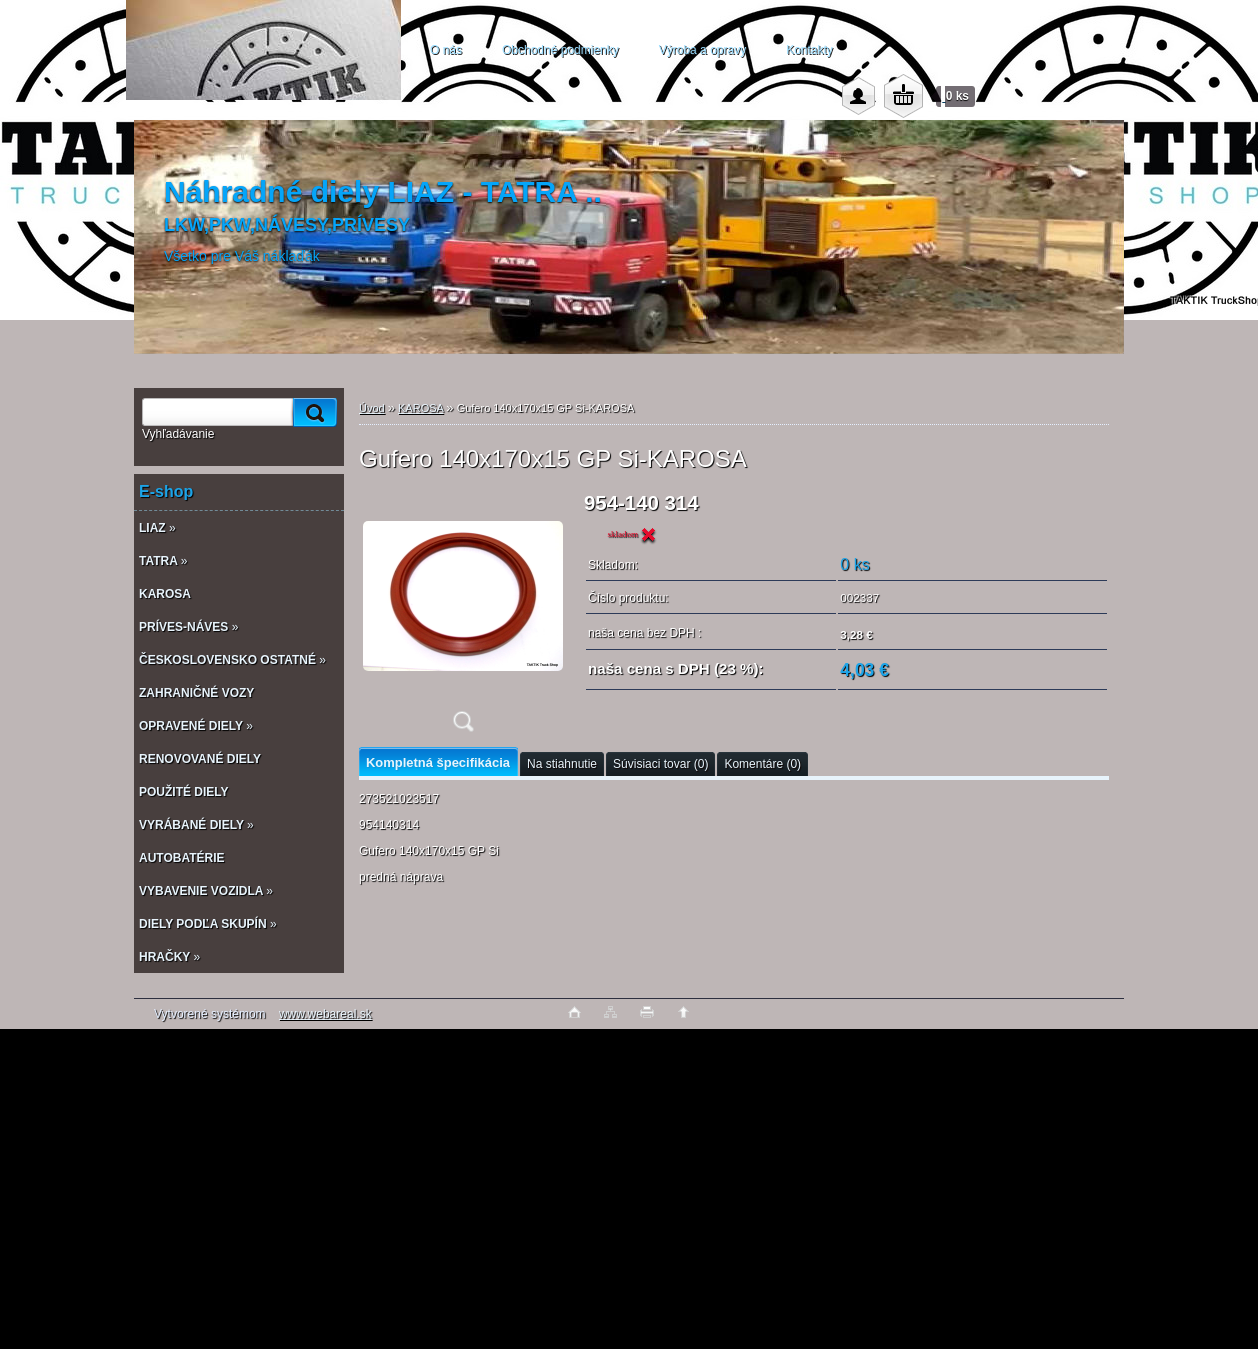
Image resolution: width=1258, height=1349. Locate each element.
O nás (446, 50)
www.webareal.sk (325, 1014)
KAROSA (420, 408)
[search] (312, 412)
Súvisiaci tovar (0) (660, 764)
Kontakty (809, 50)
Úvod (372, 408)
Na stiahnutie (562, 764)
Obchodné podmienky (560, 50)
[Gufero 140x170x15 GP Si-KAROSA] (463, 618)
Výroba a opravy (702, 50)
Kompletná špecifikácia (438, 762)
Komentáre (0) (762, 764)
